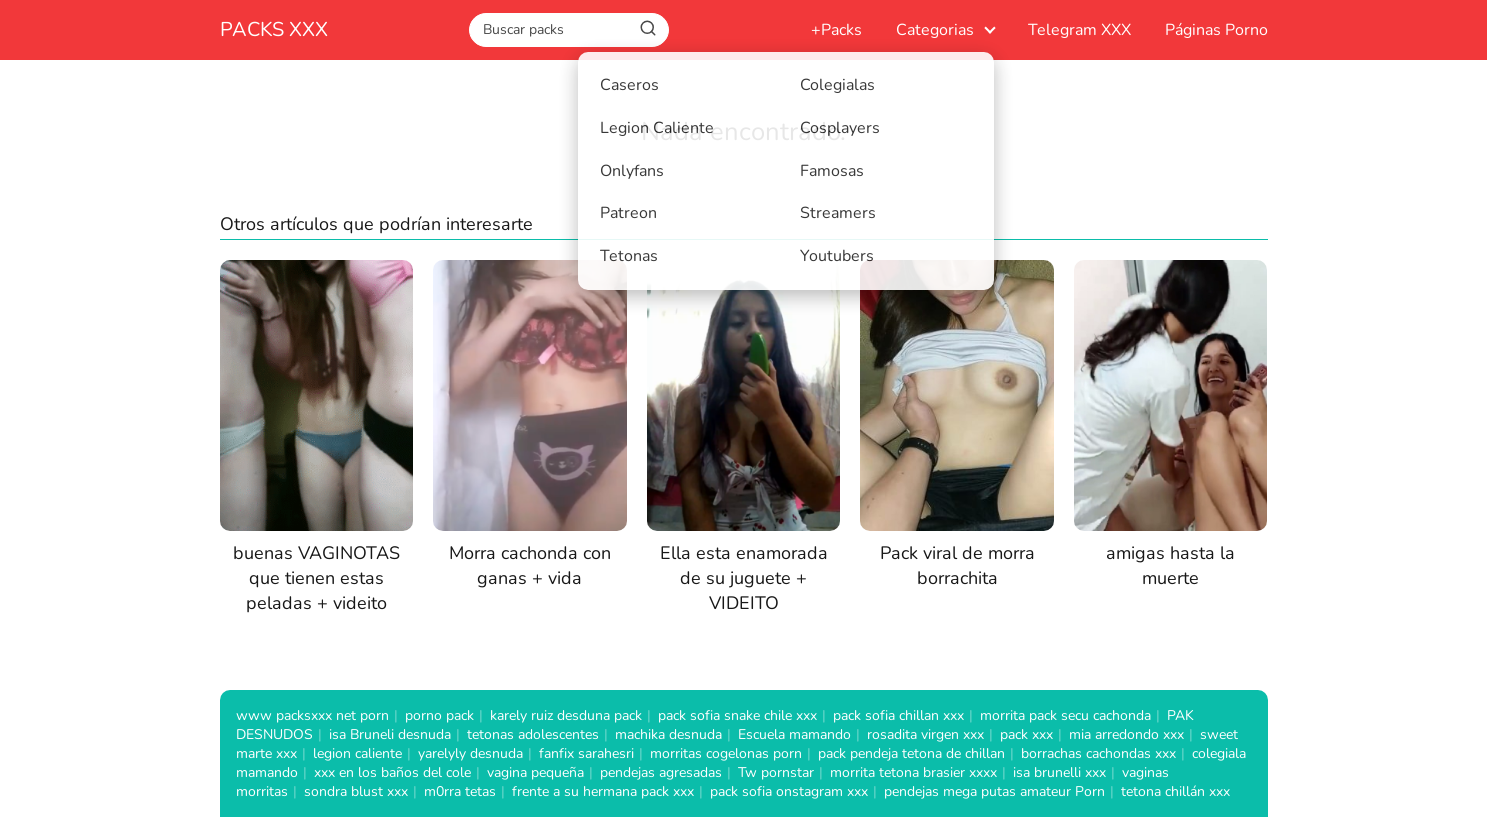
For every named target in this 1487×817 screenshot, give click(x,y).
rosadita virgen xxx (925, 734)
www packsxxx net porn (312, 715)
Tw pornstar (776, 772)
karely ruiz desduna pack (566, 715)
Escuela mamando (794, 734)
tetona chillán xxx (1175, 791)
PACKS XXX (274, 29)
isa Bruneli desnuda (390, 734)
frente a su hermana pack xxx (603, 791)
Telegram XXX (1079, 30)
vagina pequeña (535, 772)
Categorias (935, 30)
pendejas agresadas (661, 772)
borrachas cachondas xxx (1098, 753)
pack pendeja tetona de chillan (911, 753)
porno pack (439, 715)
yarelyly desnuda (470, 753)
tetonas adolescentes (533, 734)
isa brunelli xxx (1059, 772)
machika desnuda (668, 734)
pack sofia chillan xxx (898, 715)
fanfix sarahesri (586, 753)
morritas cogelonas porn (726, 753)
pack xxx (1026, 734)
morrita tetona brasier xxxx (913, 772)
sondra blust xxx (356, 791)
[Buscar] (648, 29)
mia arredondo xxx (1126, 734)
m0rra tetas (460, 791)
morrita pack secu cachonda (1065, 715)
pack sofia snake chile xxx (737, 715)
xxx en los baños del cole (392, 772)
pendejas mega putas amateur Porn (994, 791)
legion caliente (357, 753)
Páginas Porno (1216, 30)
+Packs (836, 30)
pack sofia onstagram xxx (789, 791)
